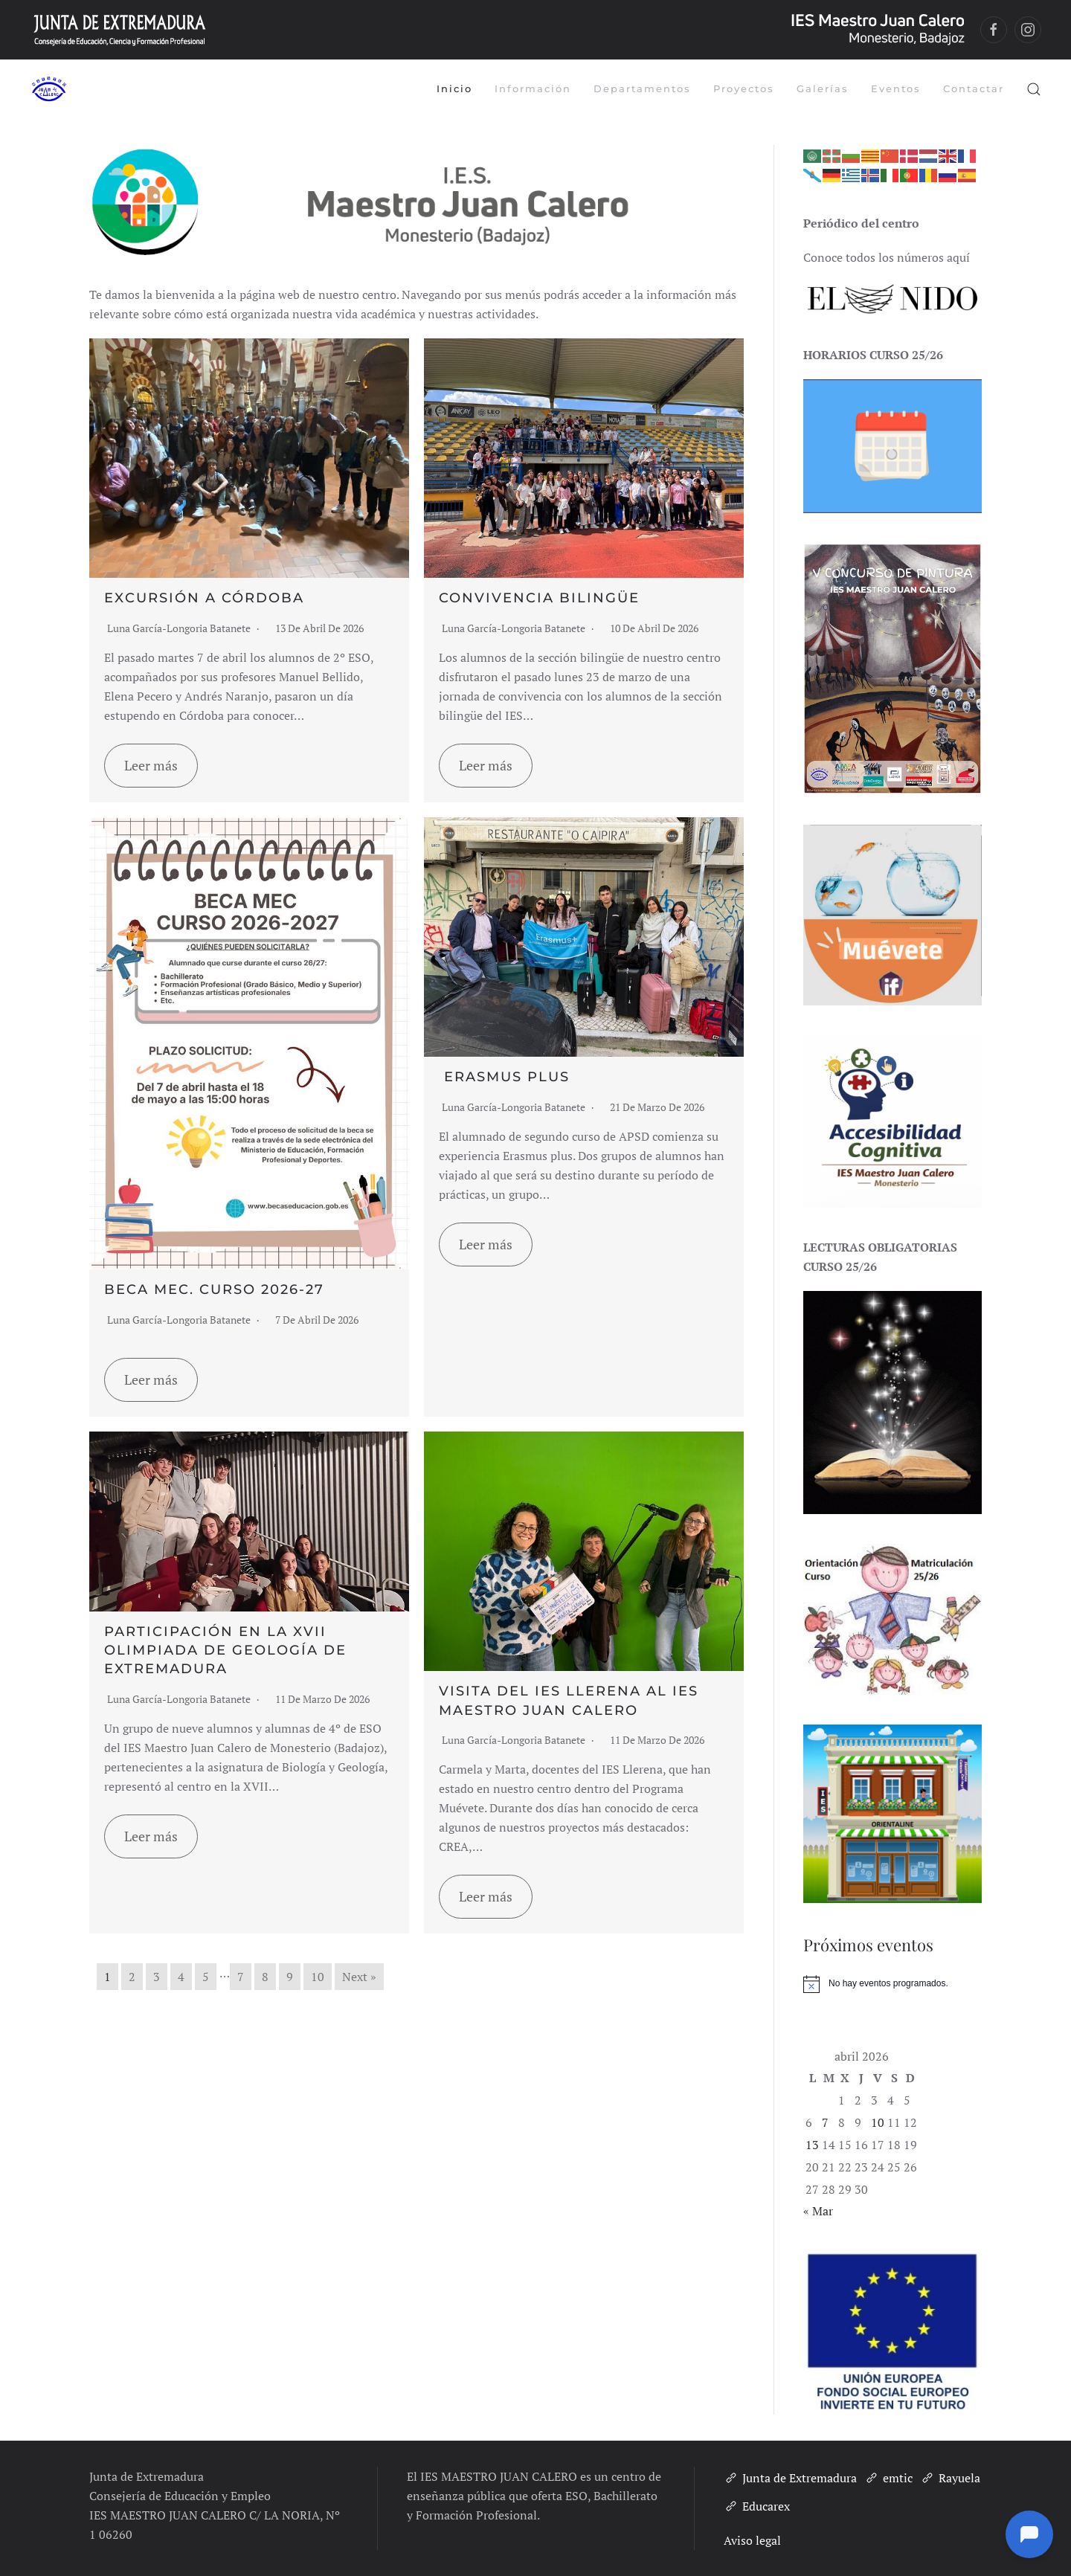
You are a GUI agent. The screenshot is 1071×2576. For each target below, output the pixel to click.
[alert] (892, 1984)
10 (317, 1976)
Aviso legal (752, 2540)
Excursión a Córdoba (204, 598)
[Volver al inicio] (48, 89)
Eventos (896, 88)
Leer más (151, 765)
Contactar (973, 88)
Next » (359, 1976)
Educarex (757, 2506)
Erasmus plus (504, 1077)
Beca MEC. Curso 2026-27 (214, 1289)
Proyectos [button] (743, 88)
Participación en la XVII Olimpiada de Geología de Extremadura (225, 1650)
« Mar (818, 2211)
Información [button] (533, 88)
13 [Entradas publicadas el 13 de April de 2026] (812, 2145)
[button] (1033, 89)
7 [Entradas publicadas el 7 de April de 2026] (825, 2122)
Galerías (823, 88)
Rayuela (950, 2478)
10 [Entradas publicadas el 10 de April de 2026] (877, 2122)
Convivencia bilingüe (539, 598)
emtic (888, 2478)
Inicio (454, 88)
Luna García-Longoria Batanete (179, 628)
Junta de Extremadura (790, 2478)
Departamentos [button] (642, 88)
